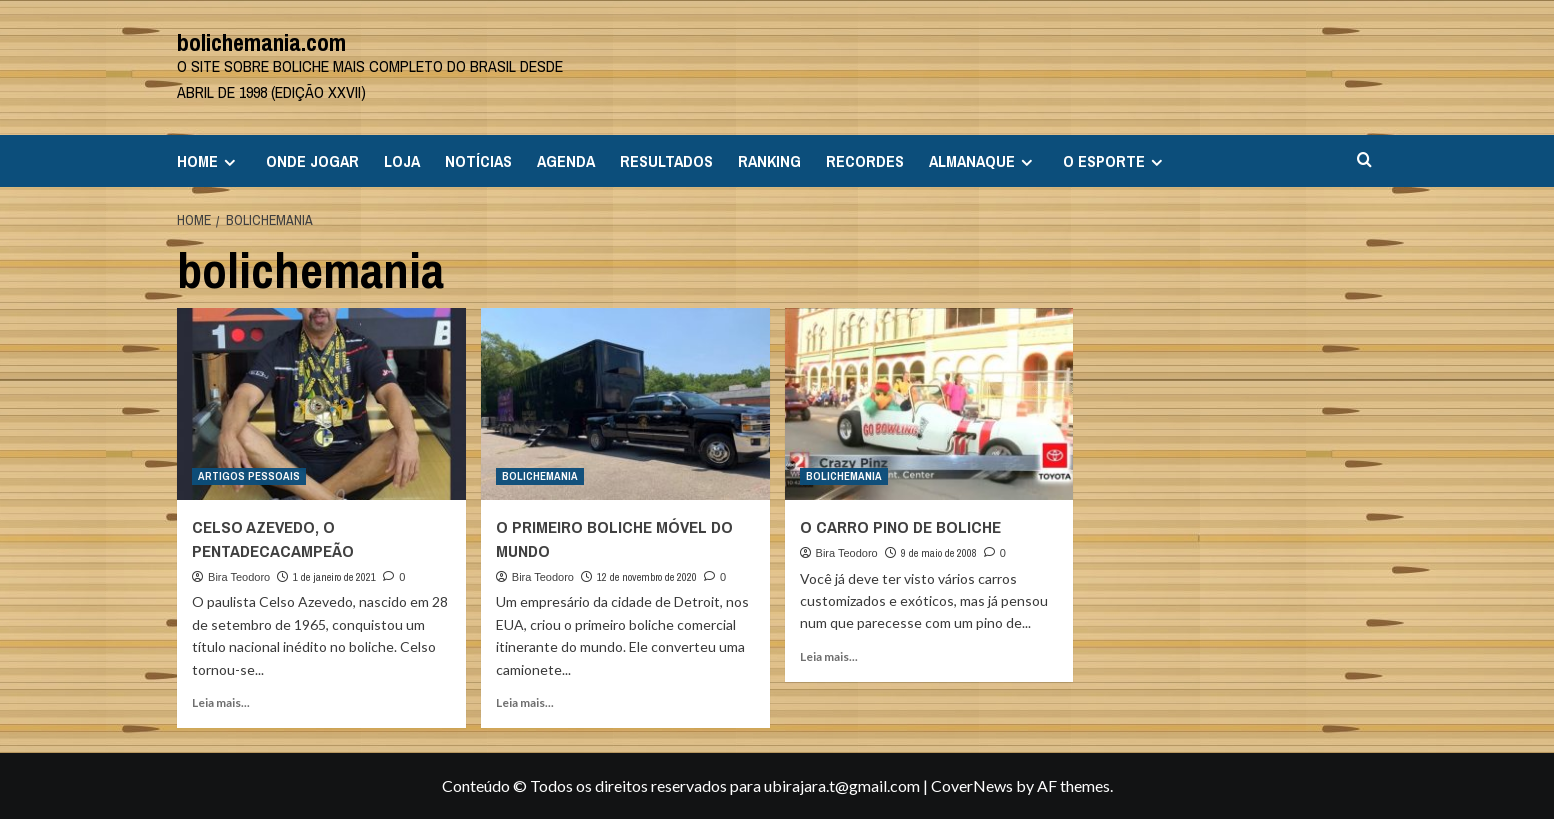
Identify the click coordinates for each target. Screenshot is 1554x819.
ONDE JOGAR (312, 161)
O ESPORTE (1115, 161)
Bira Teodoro (239, 577)
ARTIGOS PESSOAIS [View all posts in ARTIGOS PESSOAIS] (249, 476)
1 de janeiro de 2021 (334, 577)
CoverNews (972, 785)
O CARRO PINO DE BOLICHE (900, 526)
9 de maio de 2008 (939, 553)
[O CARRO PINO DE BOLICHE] (929, 404)
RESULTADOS (666, 161)
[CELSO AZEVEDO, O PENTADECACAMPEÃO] (321, 404)
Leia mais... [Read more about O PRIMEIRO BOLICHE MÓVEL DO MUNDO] (525, 702)
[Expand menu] (229, 162)
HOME (209, 161)
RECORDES (865, 161)
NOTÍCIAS (478, 161)
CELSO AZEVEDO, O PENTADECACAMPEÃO (273, 538)
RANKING (769, 161)
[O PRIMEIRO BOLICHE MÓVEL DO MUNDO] (625, 404)
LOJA (402, 161)
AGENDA (566, 161)
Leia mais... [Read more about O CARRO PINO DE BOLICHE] (829, 656)
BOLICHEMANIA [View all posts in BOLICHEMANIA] (540, 476)
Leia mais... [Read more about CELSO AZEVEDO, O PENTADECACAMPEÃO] (221, 702)
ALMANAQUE (983, 161)
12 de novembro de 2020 (647, 577)
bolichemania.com (261, 42)
